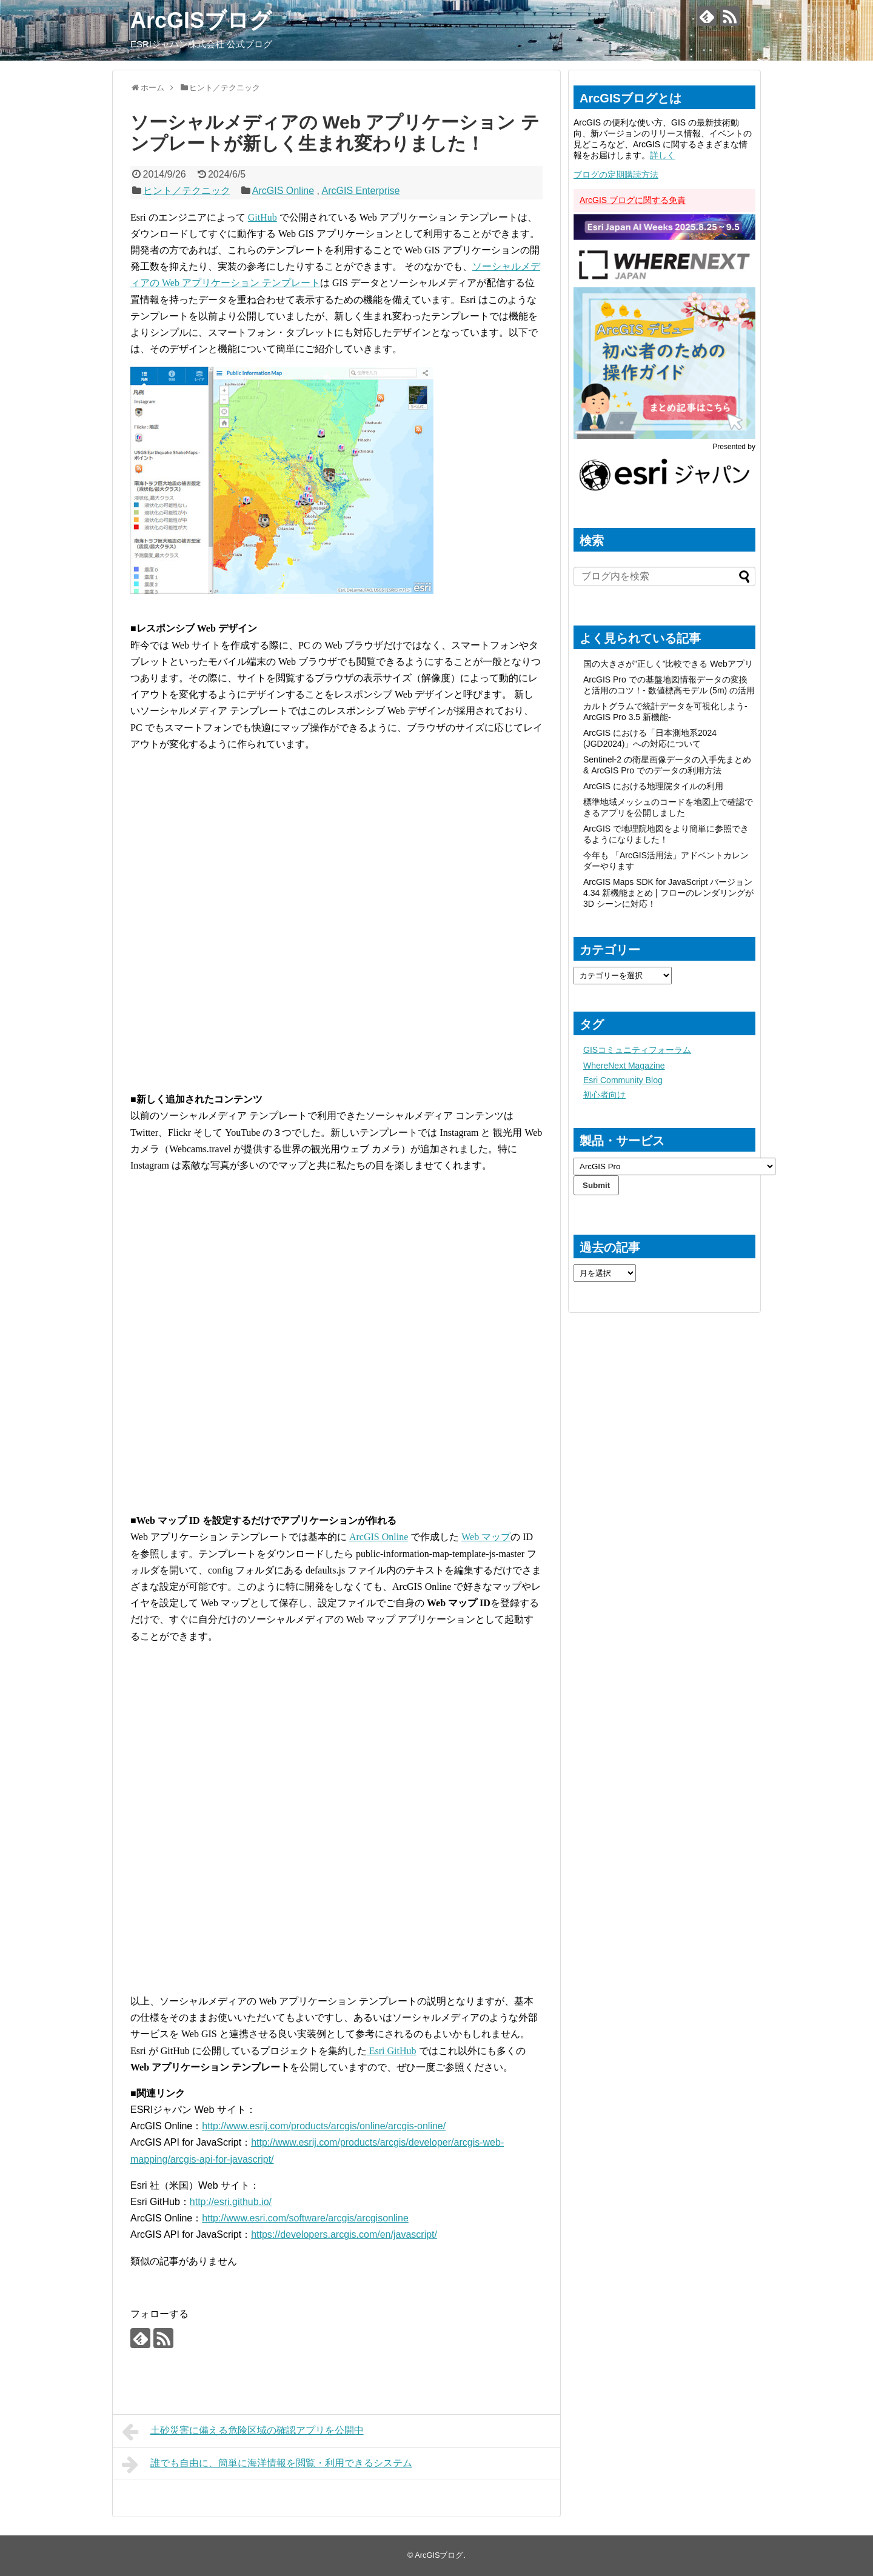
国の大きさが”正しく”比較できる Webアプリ (668, 664)
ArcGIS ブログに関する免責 (633, 200)
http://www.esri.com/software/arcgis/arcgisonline (305, 2218)
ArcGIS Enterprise (360, 190)
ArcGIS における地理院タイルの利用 (653, 786)
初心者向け (604, 1094)
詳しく (662, 155)
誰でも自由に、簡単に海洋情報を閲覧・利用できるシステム (267, 2464)
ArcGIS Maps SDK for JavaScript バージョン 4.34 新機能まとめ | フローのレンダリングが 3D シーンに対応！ (668, 893)
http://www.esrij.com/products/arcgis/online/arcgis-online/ (324, 2126)
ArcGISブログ (201, 20)
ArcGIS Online (283, 190)
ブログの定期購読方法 (616, 174)
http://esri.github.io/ (231, 2202)
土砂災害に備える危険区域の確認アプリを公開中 (243, 2431)
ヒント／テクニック (186, 190)
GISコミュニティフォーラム (637, 1050)
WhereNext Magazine (624, 1065)
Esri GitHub (391, 2051)
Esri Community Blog (623, 1080)
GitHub (262, 217)
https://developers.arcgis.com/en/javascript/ (344, 2234)
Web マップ (485, 1537)
